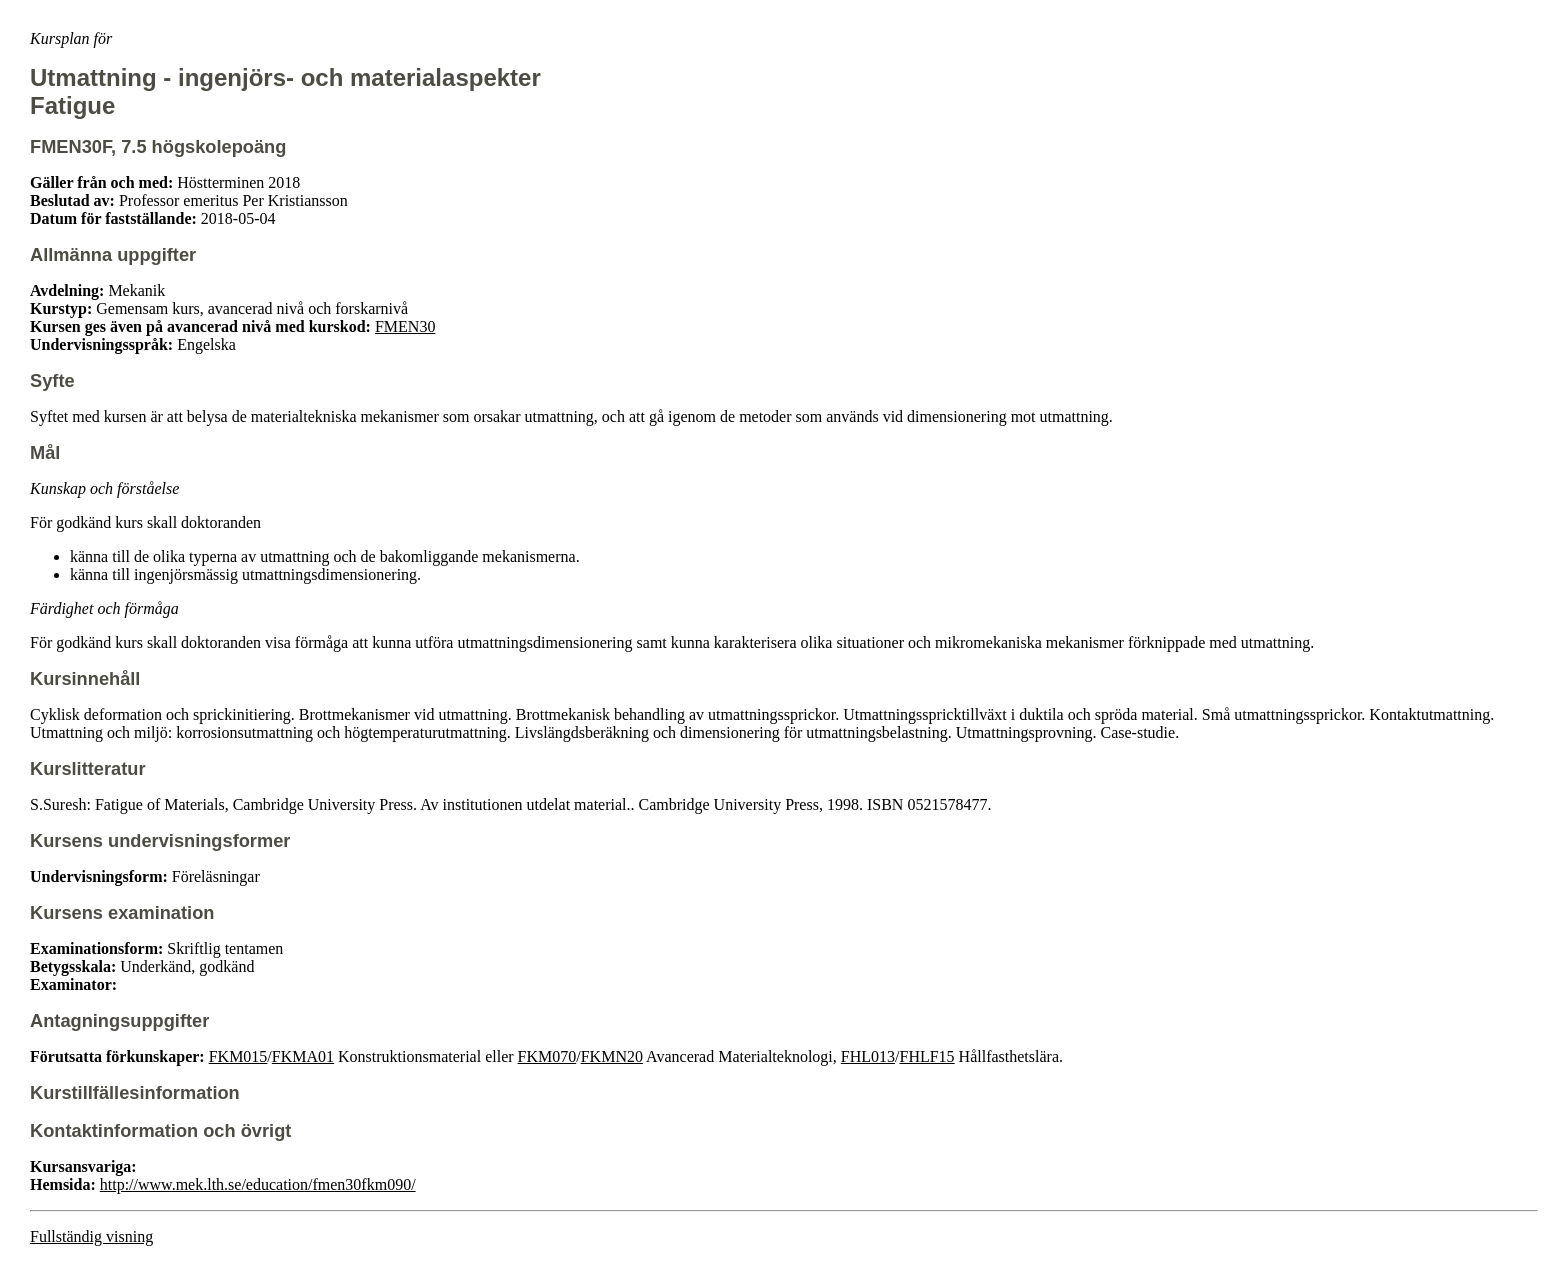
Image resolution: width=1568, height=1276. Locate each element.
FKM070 (547, 1056)
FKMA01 (303, 1056)
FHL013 (868, 1056)
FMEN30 (405, 326)
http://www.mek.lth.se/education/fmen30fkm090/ (258, 1184)
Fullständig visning (91, 1236)
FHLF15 (926, 1056)
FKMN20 (612, 1056)
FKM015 (238, 1056)
